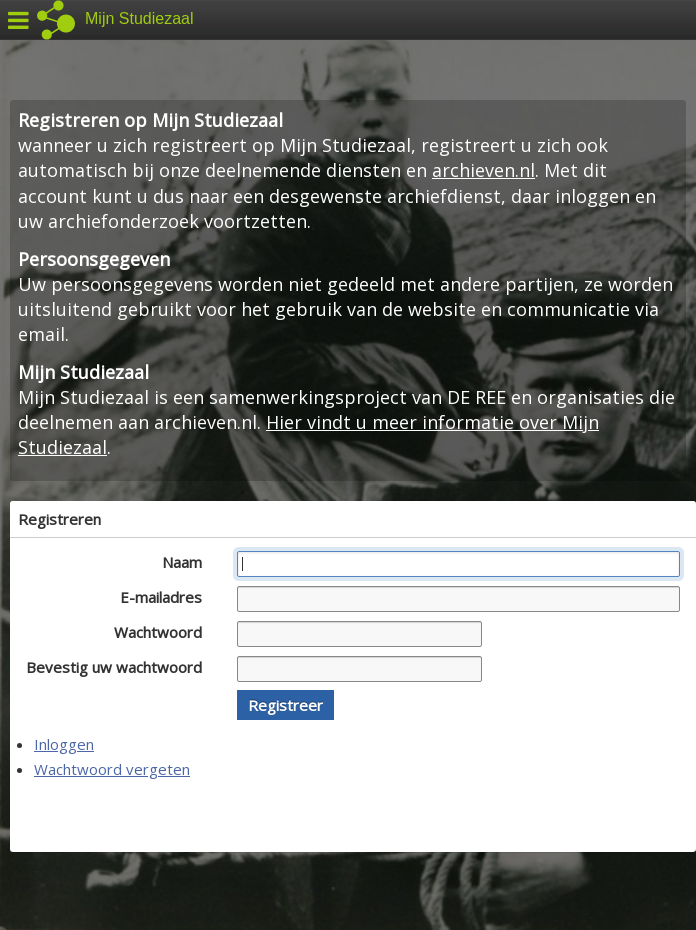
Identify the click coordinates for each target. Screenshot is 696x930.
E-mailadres (166, 597)
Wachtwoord (163, 632)
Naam (187, 562)
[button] (285, 705)
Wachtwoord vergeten (112, 769)
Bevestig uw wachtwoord (119, 667)
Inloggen (64, 744)
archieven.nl (483, 170)
